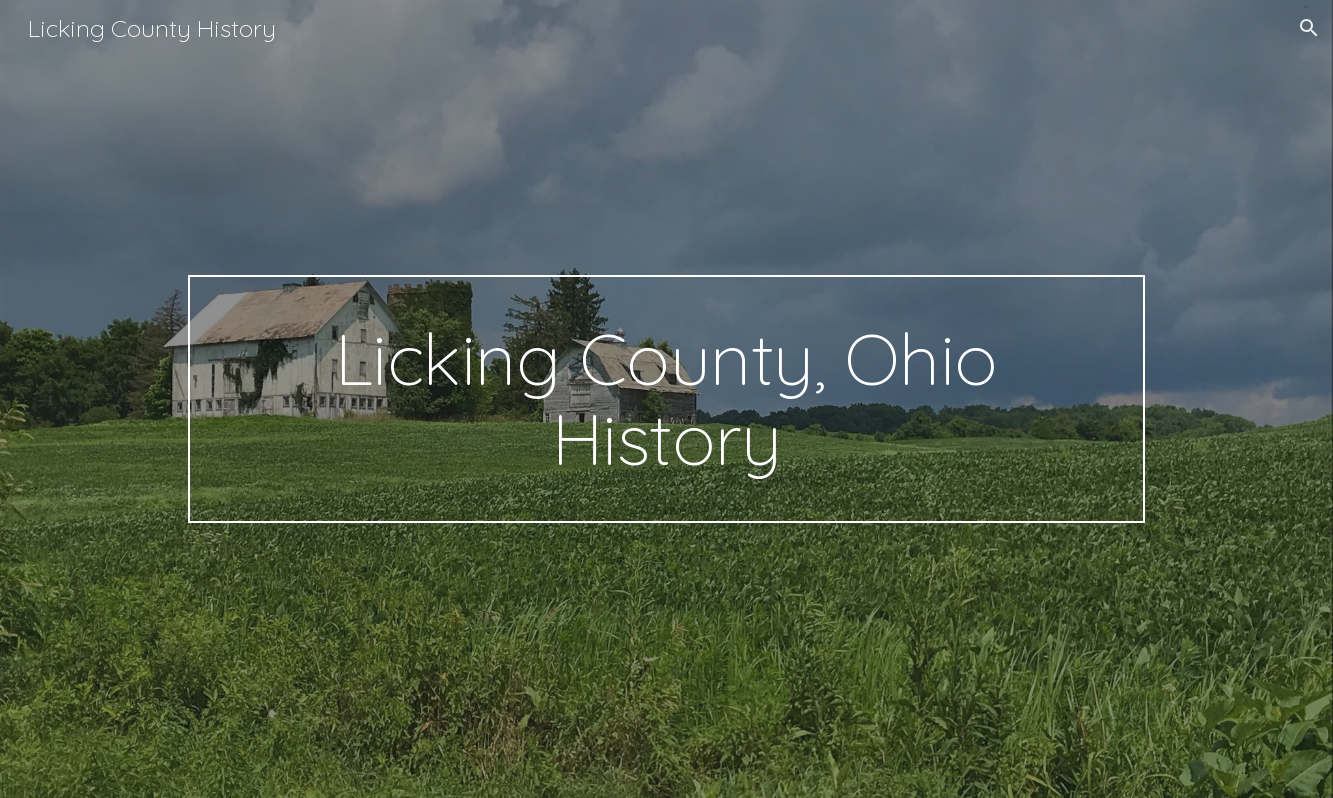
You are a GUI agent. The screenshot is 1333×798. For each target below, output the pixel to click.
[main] (666, 399)
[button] (1309, 28)
